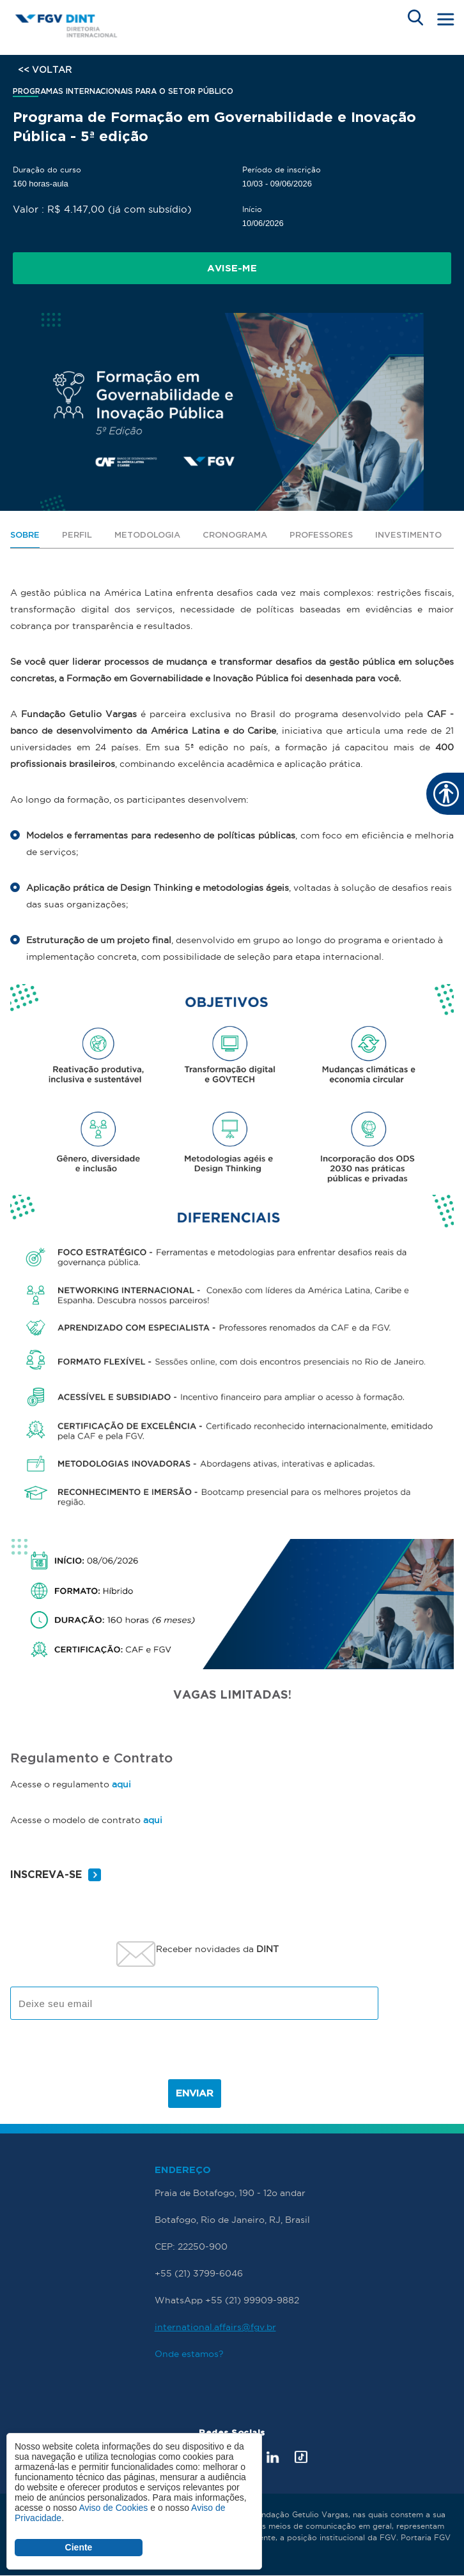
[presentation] (194, 2054)
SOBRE (25, 535)
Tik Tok (301, 2457)
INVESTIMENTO (408, 535)
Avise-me (232, 268)
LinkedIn (273, 2457)
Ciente (79, 2547)
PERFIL (77, 535)
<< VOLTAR (45, 69)
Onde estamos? (189, 2354)
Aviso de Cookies (113, 2508)
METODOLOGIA (147, 535)
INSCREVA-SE (46, 1875)
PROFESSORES (321, 535)
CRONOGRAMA (235, 535)
